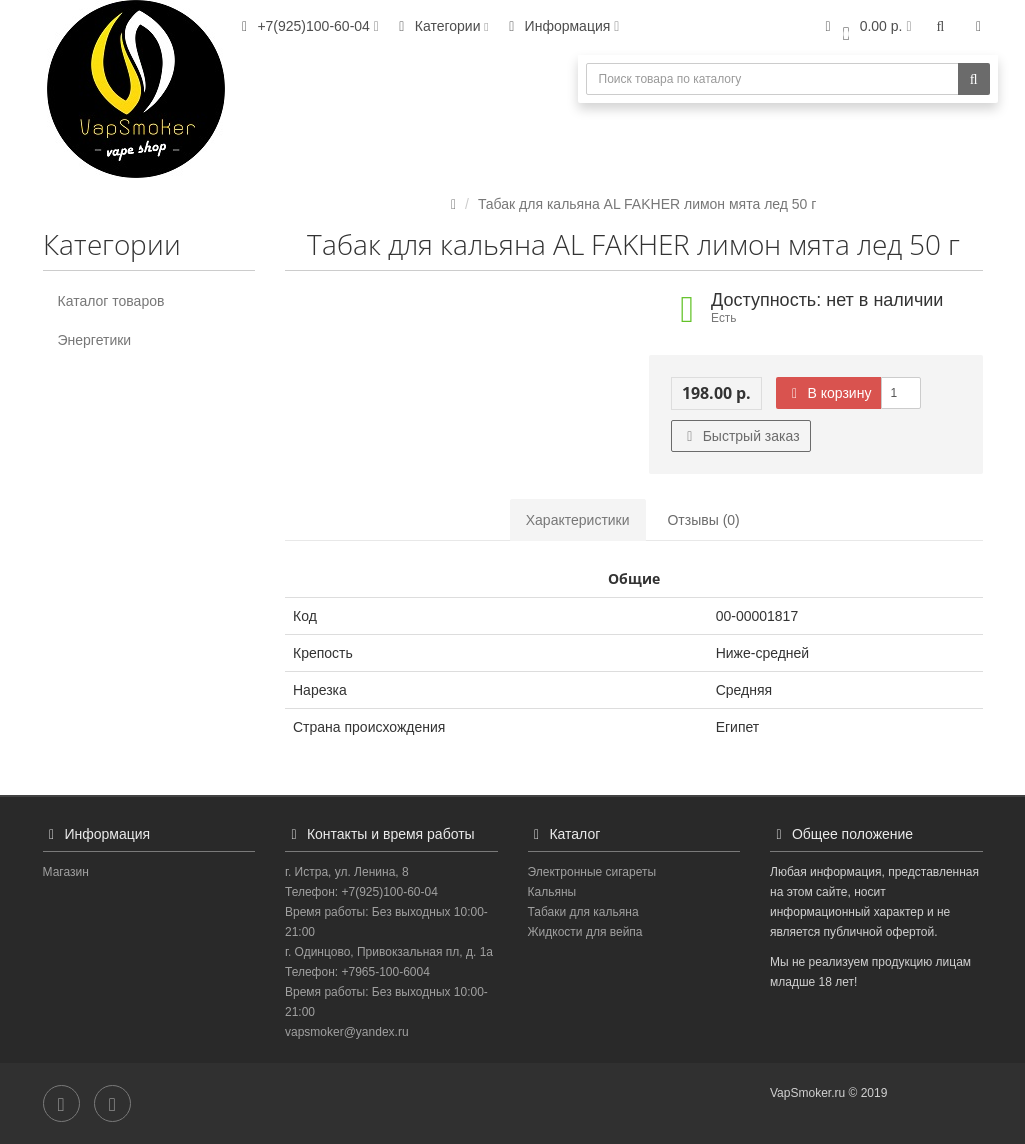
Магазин (66, 872)
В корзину (829, 393)
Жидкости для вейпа (585, 932)
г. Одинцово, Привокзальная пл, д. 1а (389, 952)
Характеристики (578, 520)
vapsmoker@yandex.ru (347, 1032)
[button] (865, 27)
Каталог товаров (111, 301)
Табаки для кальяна (583, 912)
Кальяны (552, 892)
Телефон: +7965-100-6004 (357, 972)
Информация (561, 26)
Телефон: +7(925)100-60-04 (361, 892)
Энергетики (95, 340)
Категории (441, 26)
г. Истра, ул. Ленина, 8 (347, 872)
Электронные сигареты (592, 872)
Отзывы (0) (703, 520)
